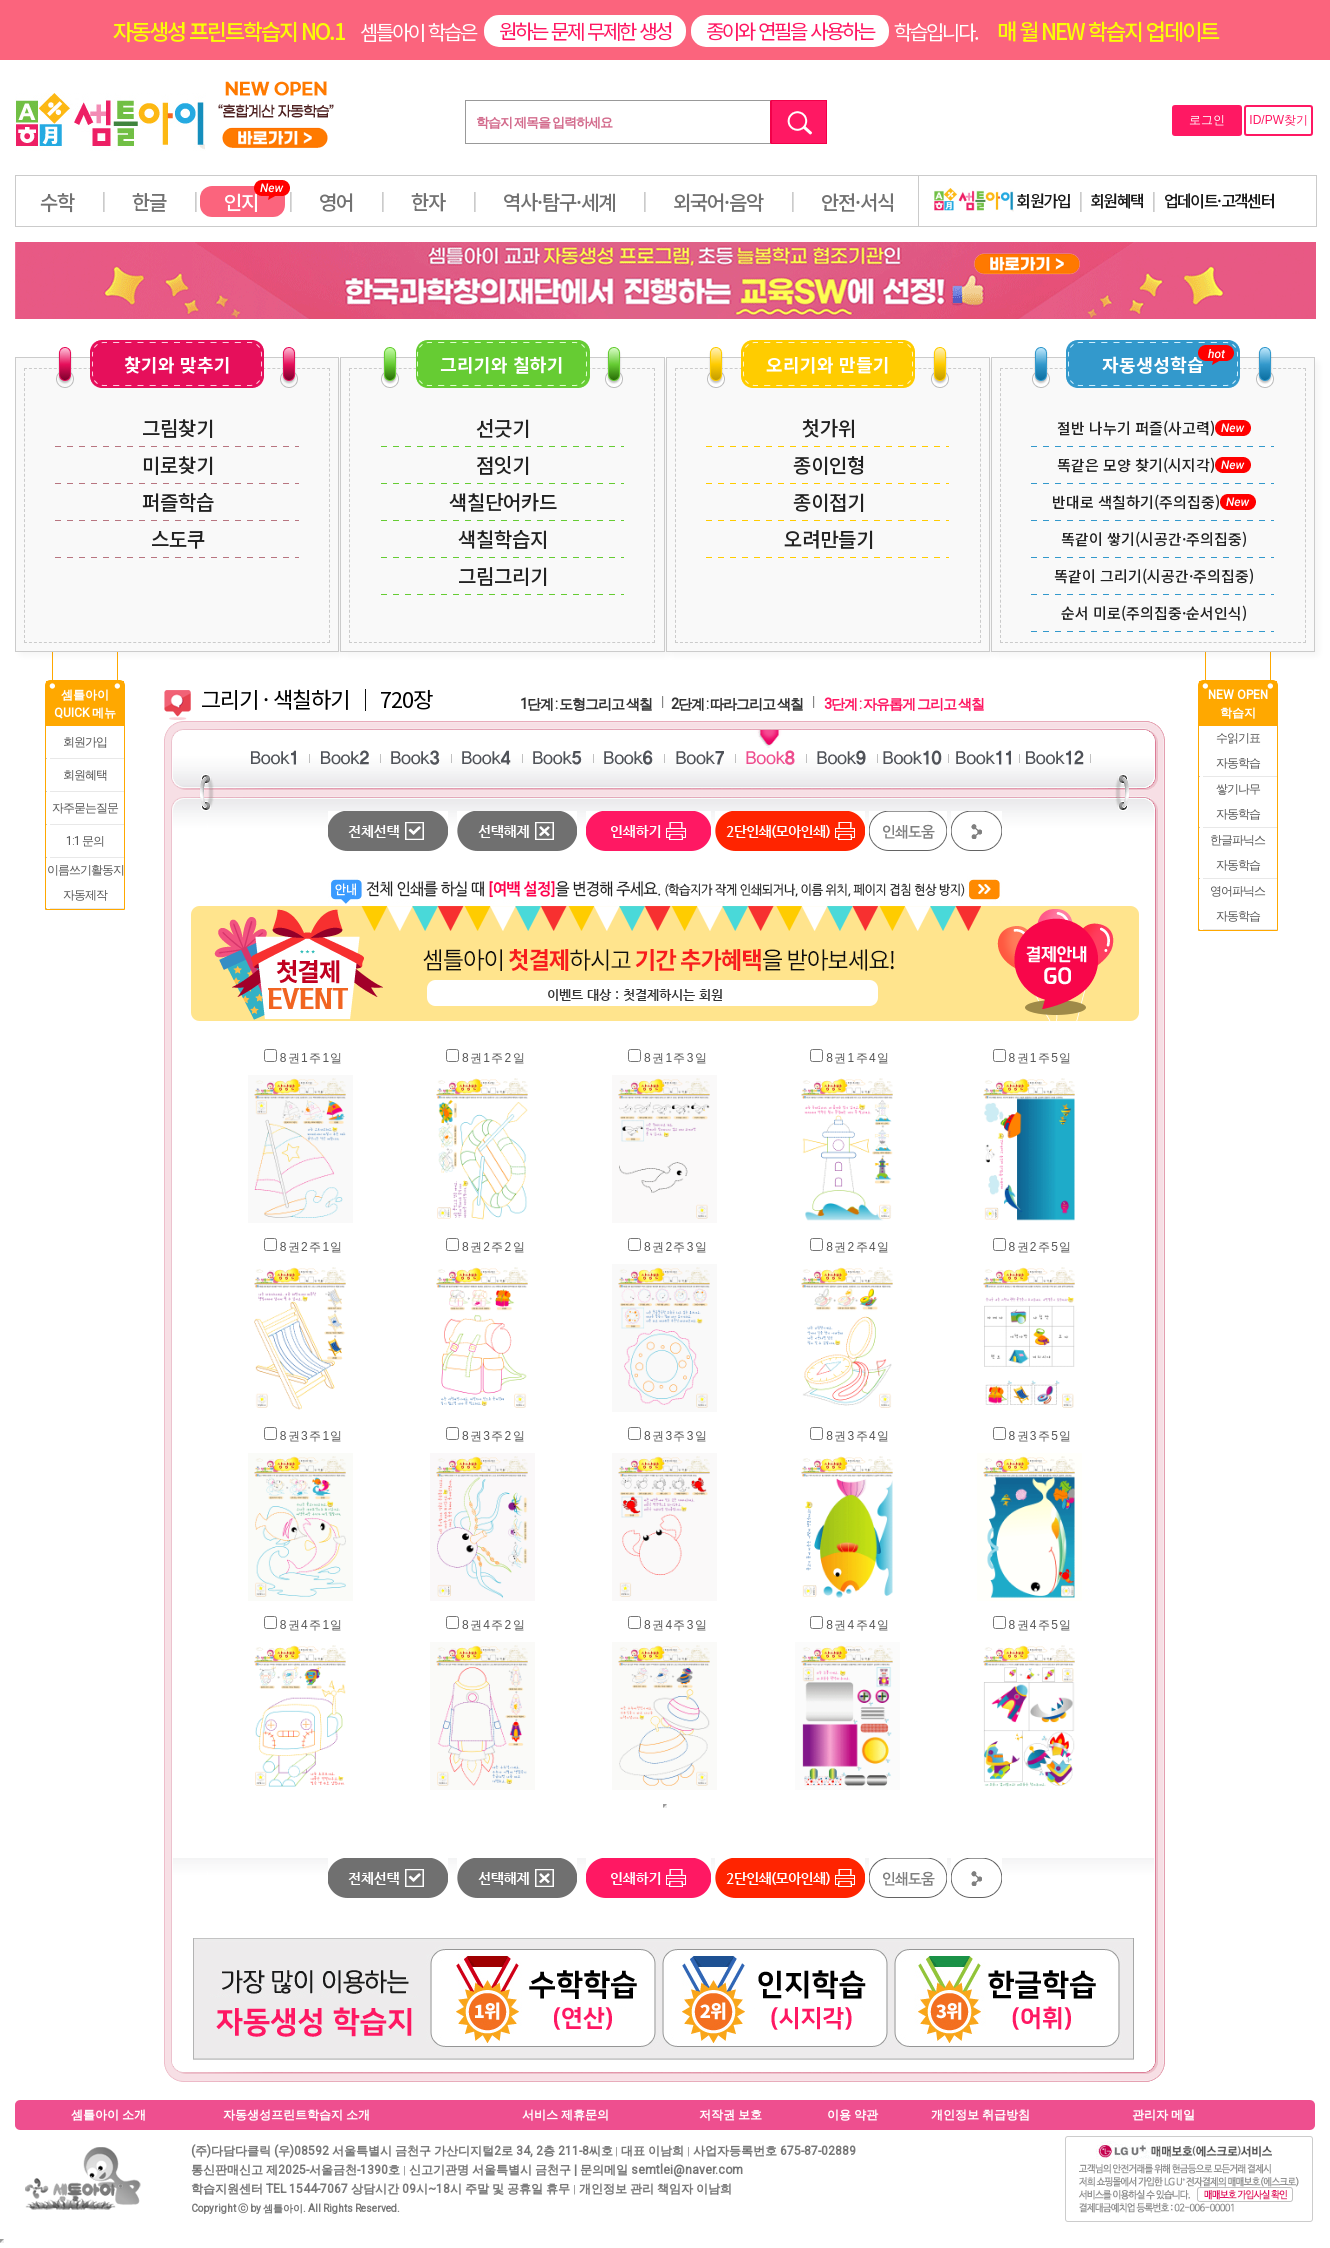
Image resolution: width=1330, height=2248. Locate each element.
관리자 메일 (1163, 2115)
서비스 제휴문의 (565, 2115)
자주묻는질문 (85, 808)
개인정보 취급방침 (980, 2115)
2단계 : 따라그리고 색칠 (737, 704)
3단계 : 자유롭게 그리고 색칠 (904, 704)
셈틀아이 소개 (108, 2115)
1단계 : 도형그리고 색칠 (586, 704)
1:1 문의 (85, 841)
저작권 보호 (730, 2115)
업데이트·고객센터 (1219, 200)
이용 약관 (852, 2115)
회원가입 (1002, 200)
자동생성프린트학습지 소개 (296, 2115)
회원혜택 (1117, 200)
